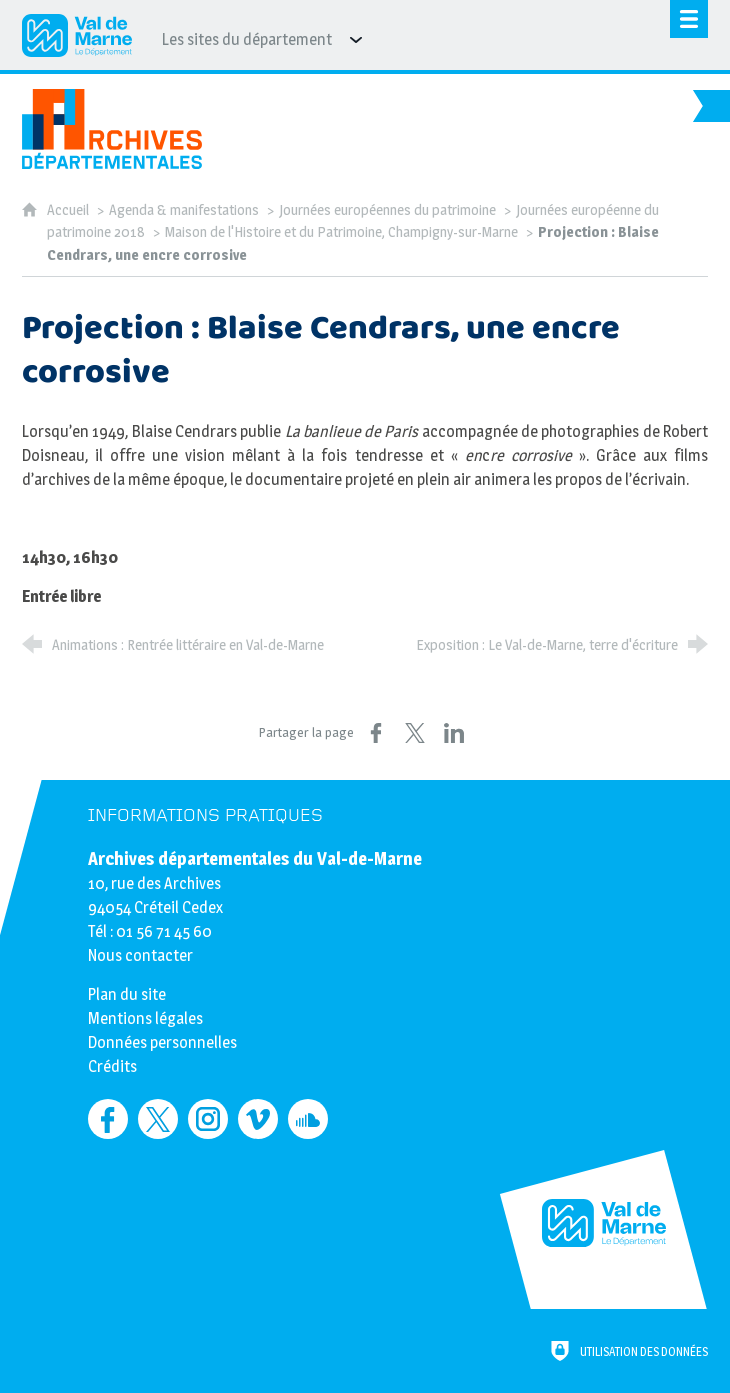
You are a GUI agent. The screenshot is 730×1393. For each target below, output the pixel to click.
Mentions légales (145, 1018)
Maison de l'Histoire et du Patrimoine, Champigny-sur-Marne (341, 232)
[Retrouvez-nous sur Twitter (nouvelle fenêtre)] (158, 1119)
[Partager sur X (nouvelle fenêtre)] (415, 733)
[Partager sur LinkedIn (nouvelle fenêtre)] (454, 733)
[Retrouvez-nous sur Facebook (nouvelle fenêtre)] (108, 1119)
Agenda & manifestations (184, 210)
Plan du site (127, 994)
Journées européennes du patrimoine (387, 210)
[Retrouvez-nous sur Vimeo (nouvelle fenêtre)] (258, 1119)
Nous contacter (140, 955)
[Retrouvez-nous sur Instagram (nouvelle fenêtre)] (208, 1119)
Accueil (69, 210)
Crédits (112, 1066)
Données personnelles (162, 1042)
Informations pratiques (205, 815)
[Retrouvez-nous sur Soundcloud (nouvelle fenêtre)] (308, 1119)
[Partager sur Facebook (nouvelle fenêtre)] (376, 733)
